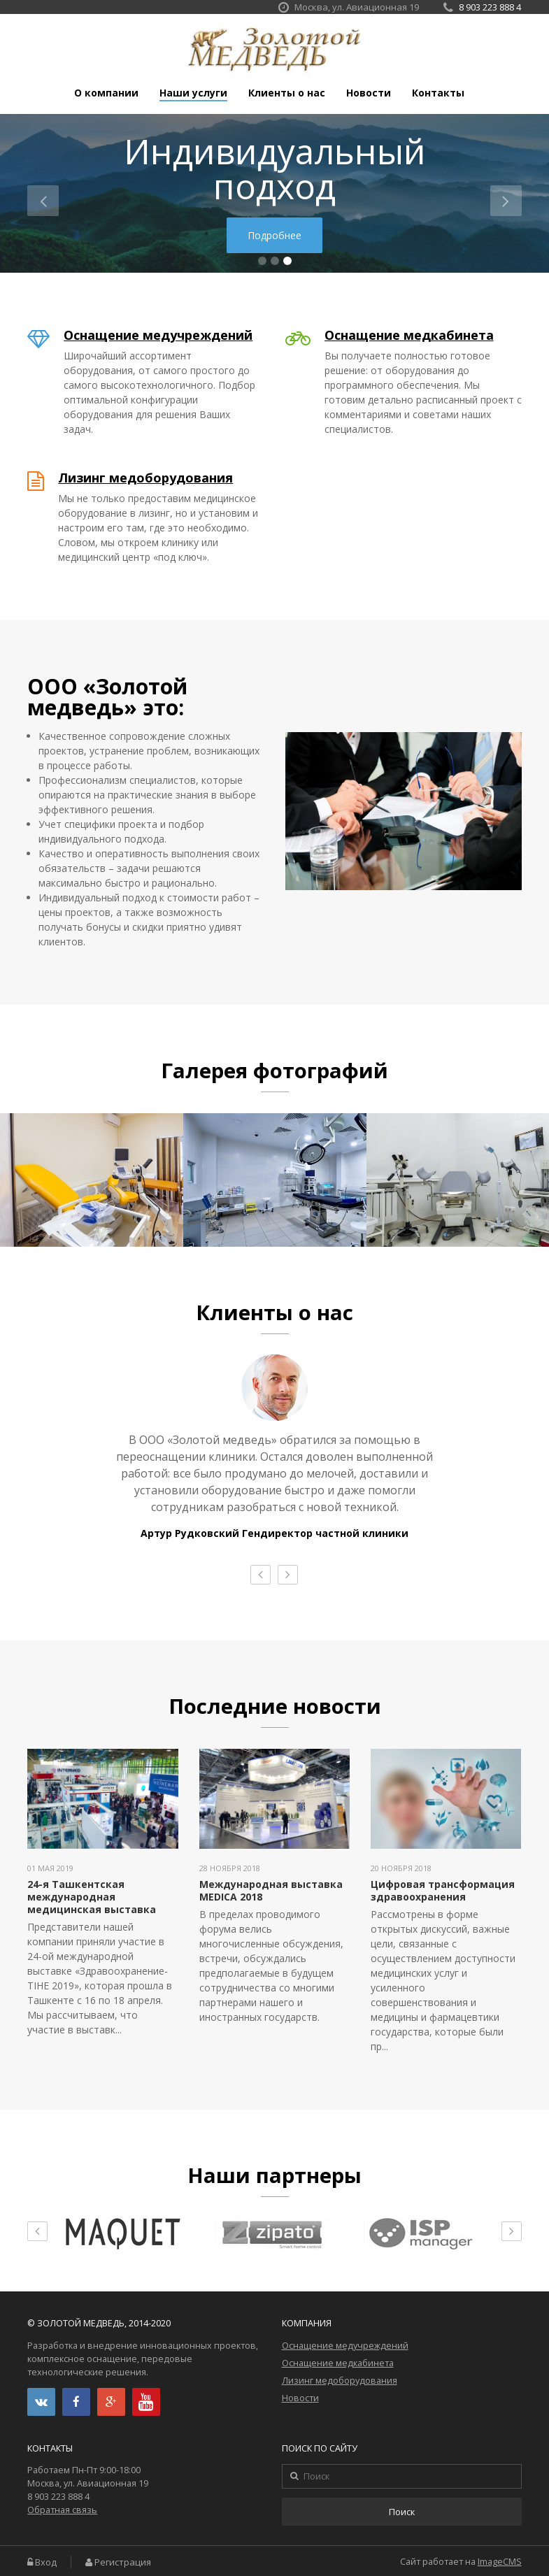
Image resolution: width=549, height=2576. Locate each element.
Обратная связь (62, 2510)
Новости (368, 93)
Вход (46, 2562)
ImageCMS (500, 2562)
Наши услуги (193, 93)
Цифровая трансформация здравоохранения (443, 1890)
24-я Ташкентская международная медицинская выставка (91, 1896)
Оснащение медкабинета (409, 335)
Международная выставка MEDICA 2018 (271, 1890)
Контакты (438, 93)
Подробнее (274, 235)
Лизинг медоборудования (145, 477)
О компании (106, 93)
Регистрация (122, 2562)
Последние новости (275, 1706)
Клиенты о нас (286, 93)
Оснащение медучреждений (158, 335)
